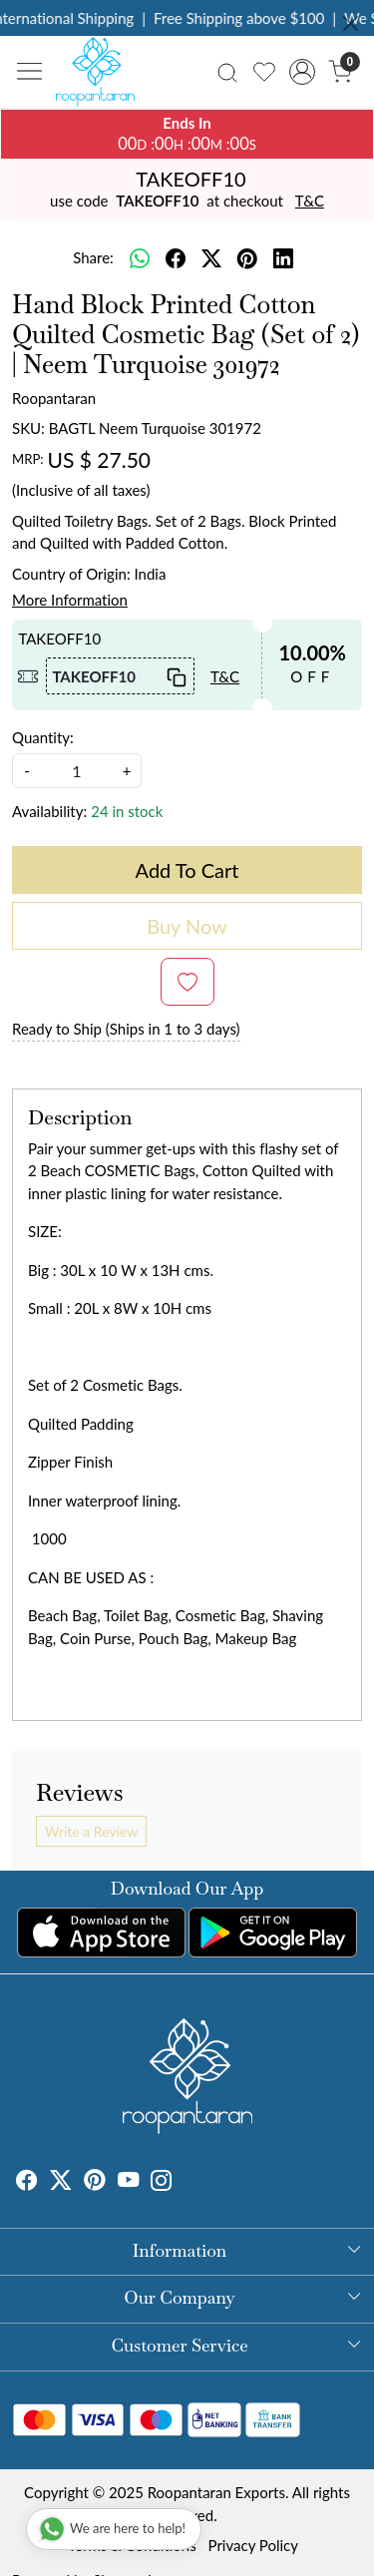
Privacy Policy (253, 2545)
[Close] (350, 23)
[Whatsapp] (140, 258)
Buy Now (187, 926)
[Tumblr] (184, 2182)
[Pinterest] (95, 2182)
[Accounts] (301, 72)
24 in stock (127, 811)
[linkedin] (283, 258)
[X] (61, 2182)
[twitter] (211, 258)
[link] (227, 71)
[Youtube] (129, 2182)
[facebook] (175, 258)
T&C (309, 201)
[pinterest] (247, 258)
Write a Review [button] (91, 1831)
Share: (93, 257)
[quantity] (77, 770)
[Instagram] (162, 2182)
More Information (70, 600)
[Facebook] (27, 2182)
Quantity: (43, 737)
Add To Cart (187, 870)
